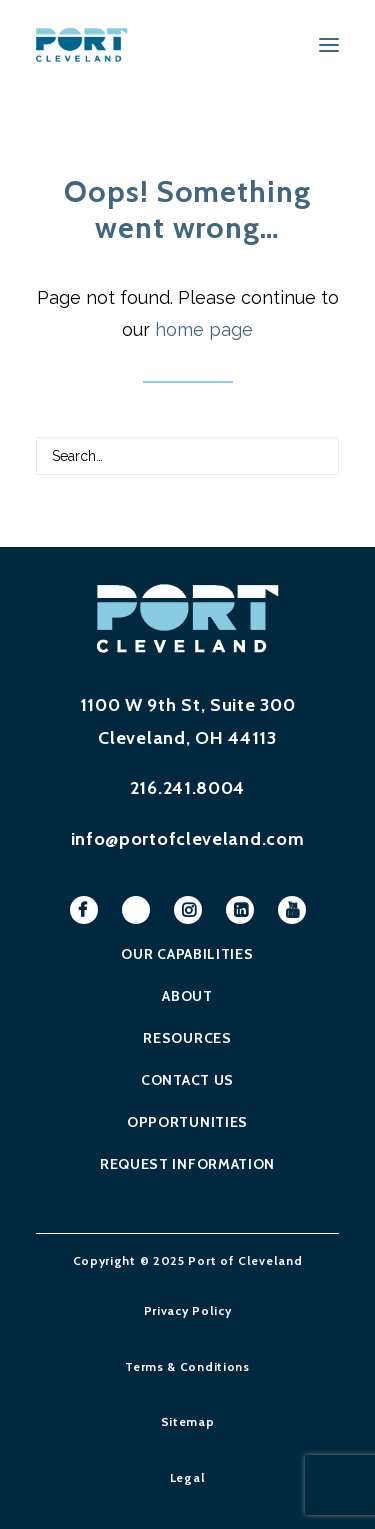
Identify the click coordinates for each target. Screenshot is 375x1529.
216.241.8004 (187, 788)
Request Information (187, 1164)
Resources (187, 1038)
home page (204, 329)
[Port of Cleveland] (88, 44)
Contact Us (187, 1080)
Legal (188, 1477)
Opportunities (187, 1122)
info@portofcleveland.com (188, 839)
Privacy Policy (188, 1310)
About (187, 996)
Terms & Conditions (187, 1366)
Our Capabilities (187, 954)
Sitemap (188, 1421)
